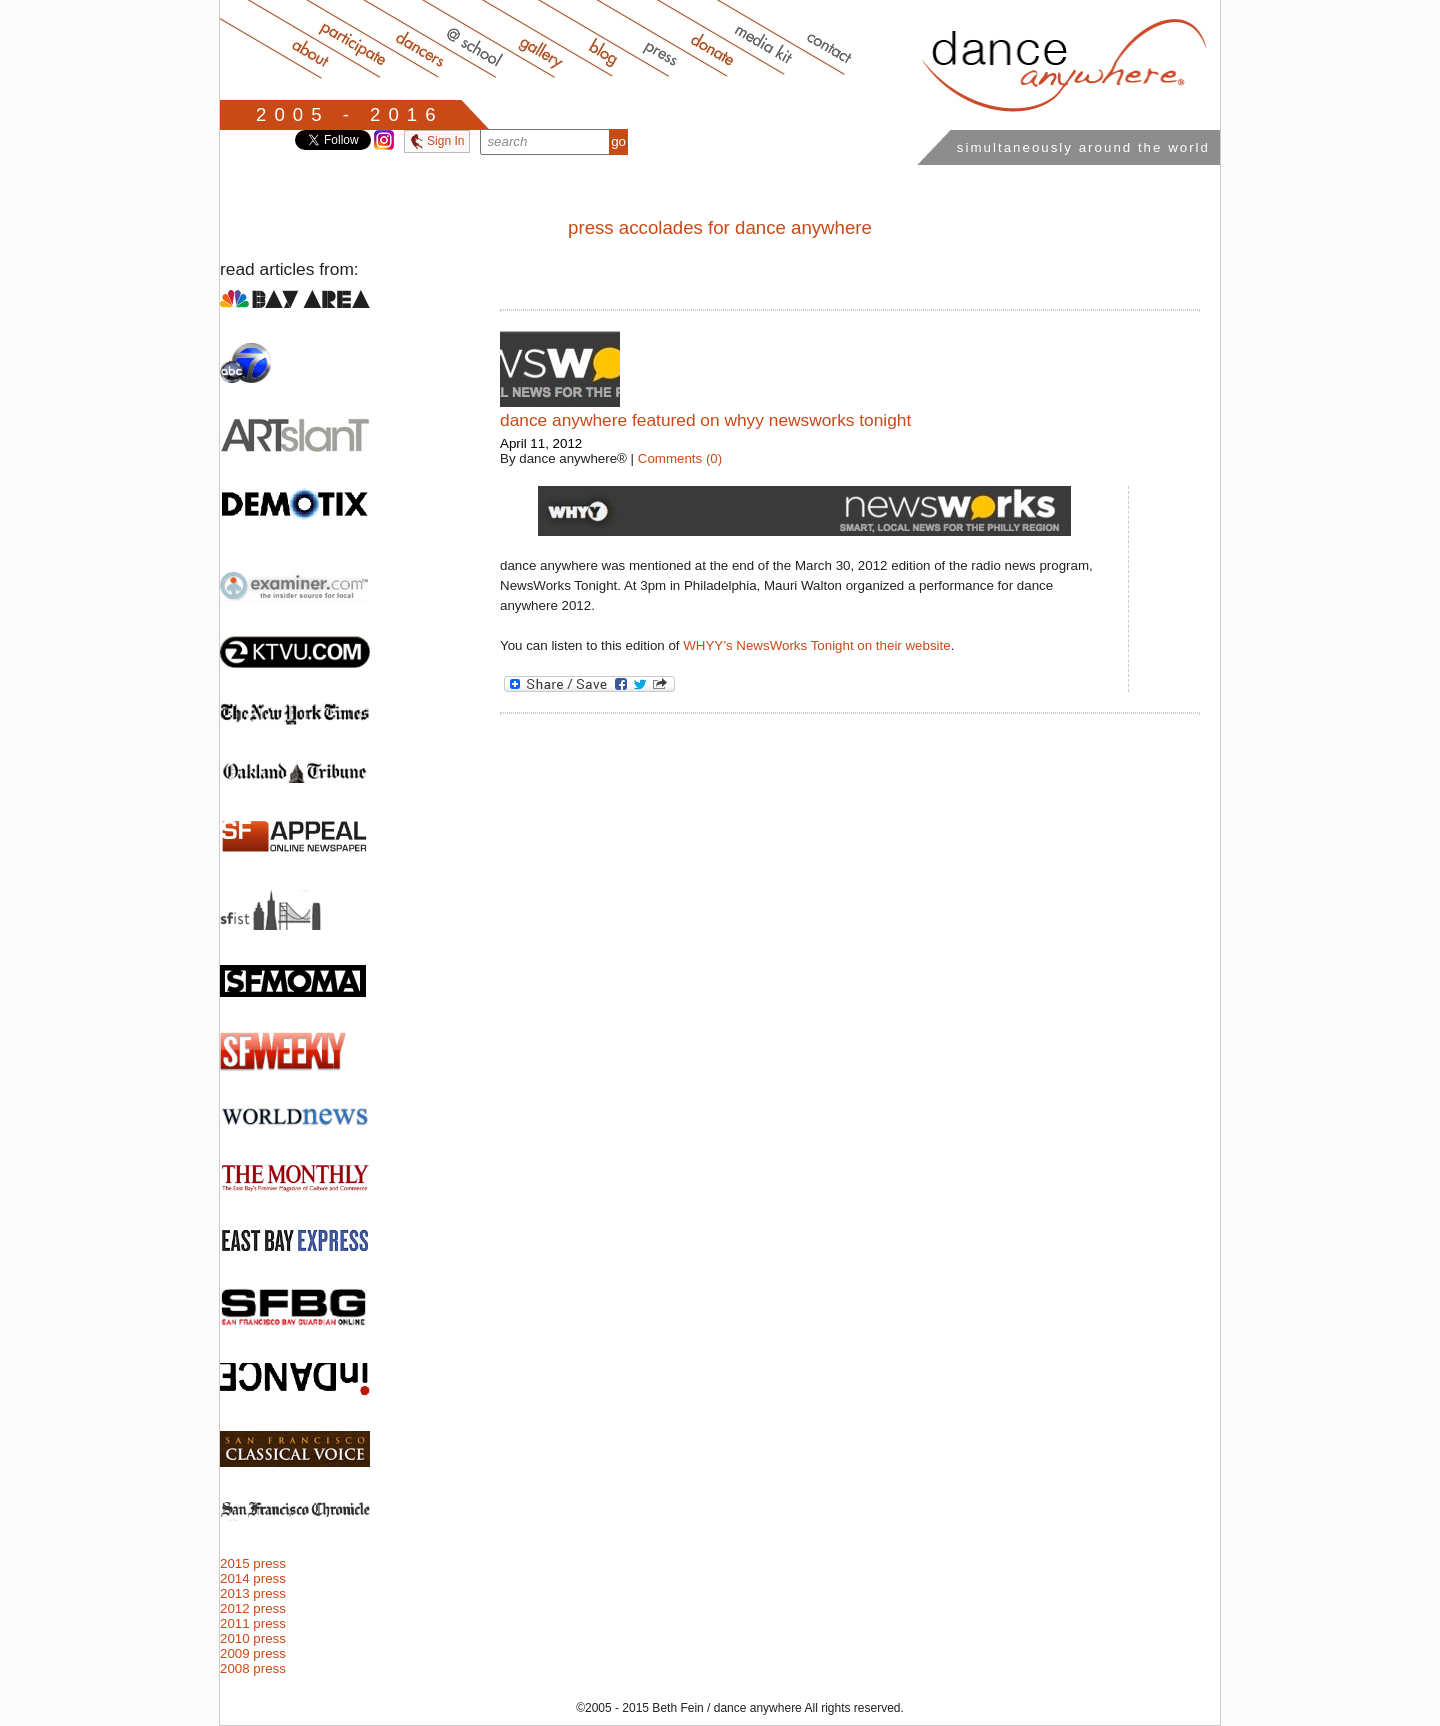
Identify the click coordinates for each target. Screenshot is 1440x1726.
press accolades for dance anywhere (720, 227)
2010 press (253, 1638)
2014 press (253, 1578)
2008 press (253, 1668)
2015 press (253, 1563)
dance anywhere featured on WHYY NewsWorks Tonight (705, 420)
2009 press (253, 1653)
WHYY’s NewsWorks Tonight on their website (816, 645)
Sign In (437, 141)
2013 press (253, 1593)
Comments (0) (680, 458)
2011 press (253, 1623)
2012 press (253, 1608)
